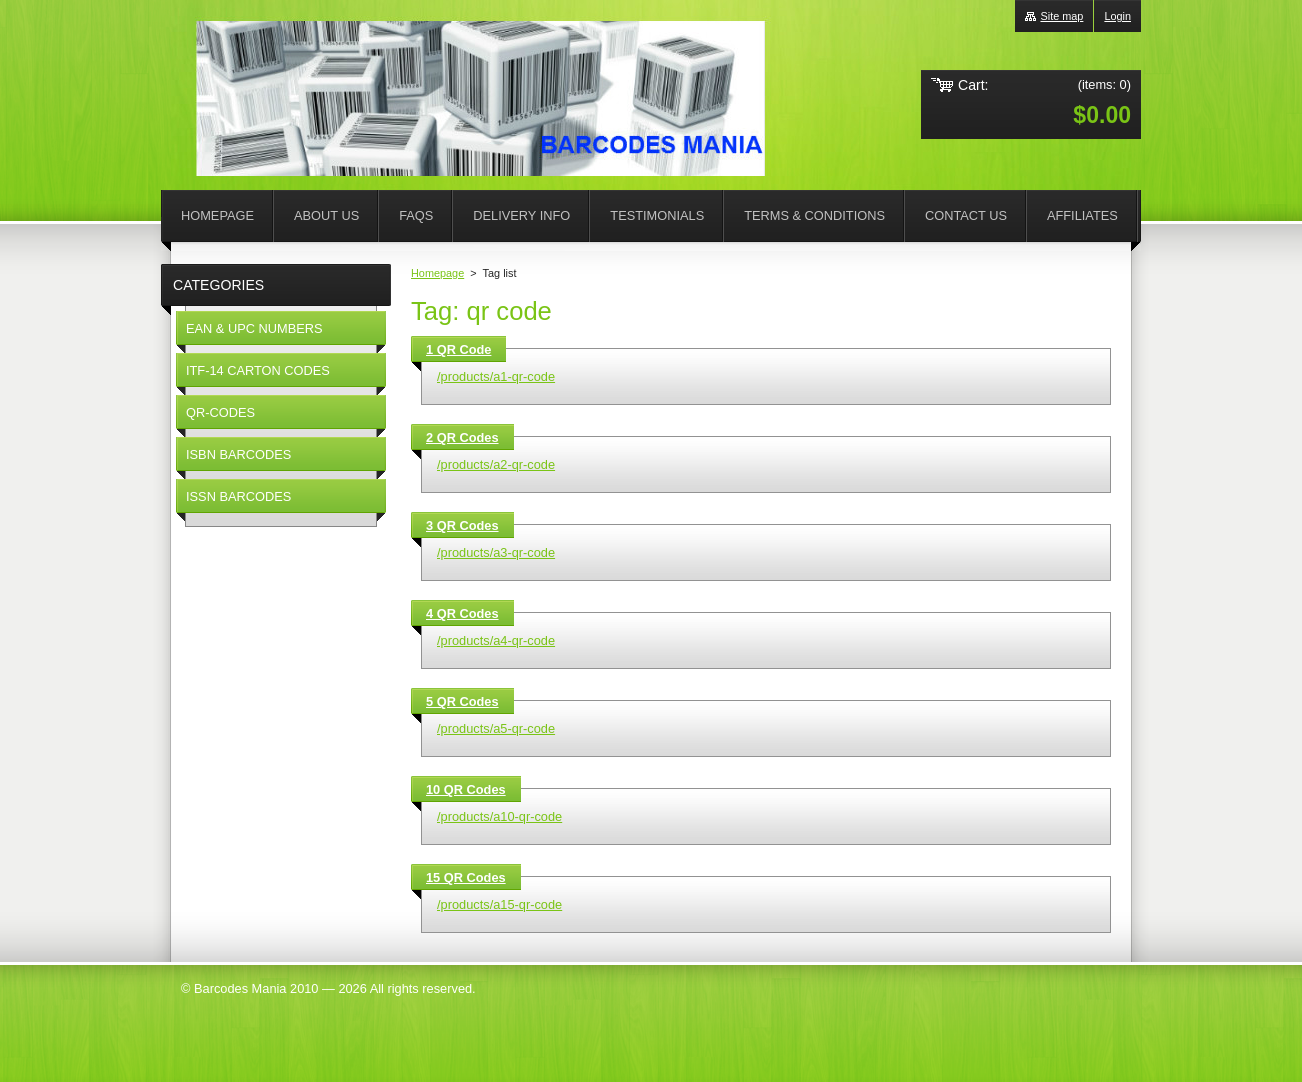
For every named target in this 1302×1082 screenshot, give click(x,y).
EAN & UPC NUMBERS (254, 328)
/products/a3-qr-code (496, 552)
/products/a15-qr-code (499, 904)
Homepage (437, 273)
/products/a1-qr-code (496, 376)
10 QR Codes (466, 789)
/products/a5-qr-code (496, 728)
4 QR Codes (462, 613)
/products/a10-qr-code (499, 816)
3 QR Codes (462, 525)
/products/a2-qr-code (496, 464)
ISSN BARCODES (238, 496)
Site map (1061, 16)
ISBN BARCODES (238, 454)
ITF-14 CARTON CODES (258, 370)
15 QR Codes (466, 877)
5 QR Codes (462, 701)
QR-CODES (220, 412)
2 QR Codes (462, 437)
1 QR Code (458, 349)
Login (1117, 16)
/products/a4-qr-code (496, 640)
